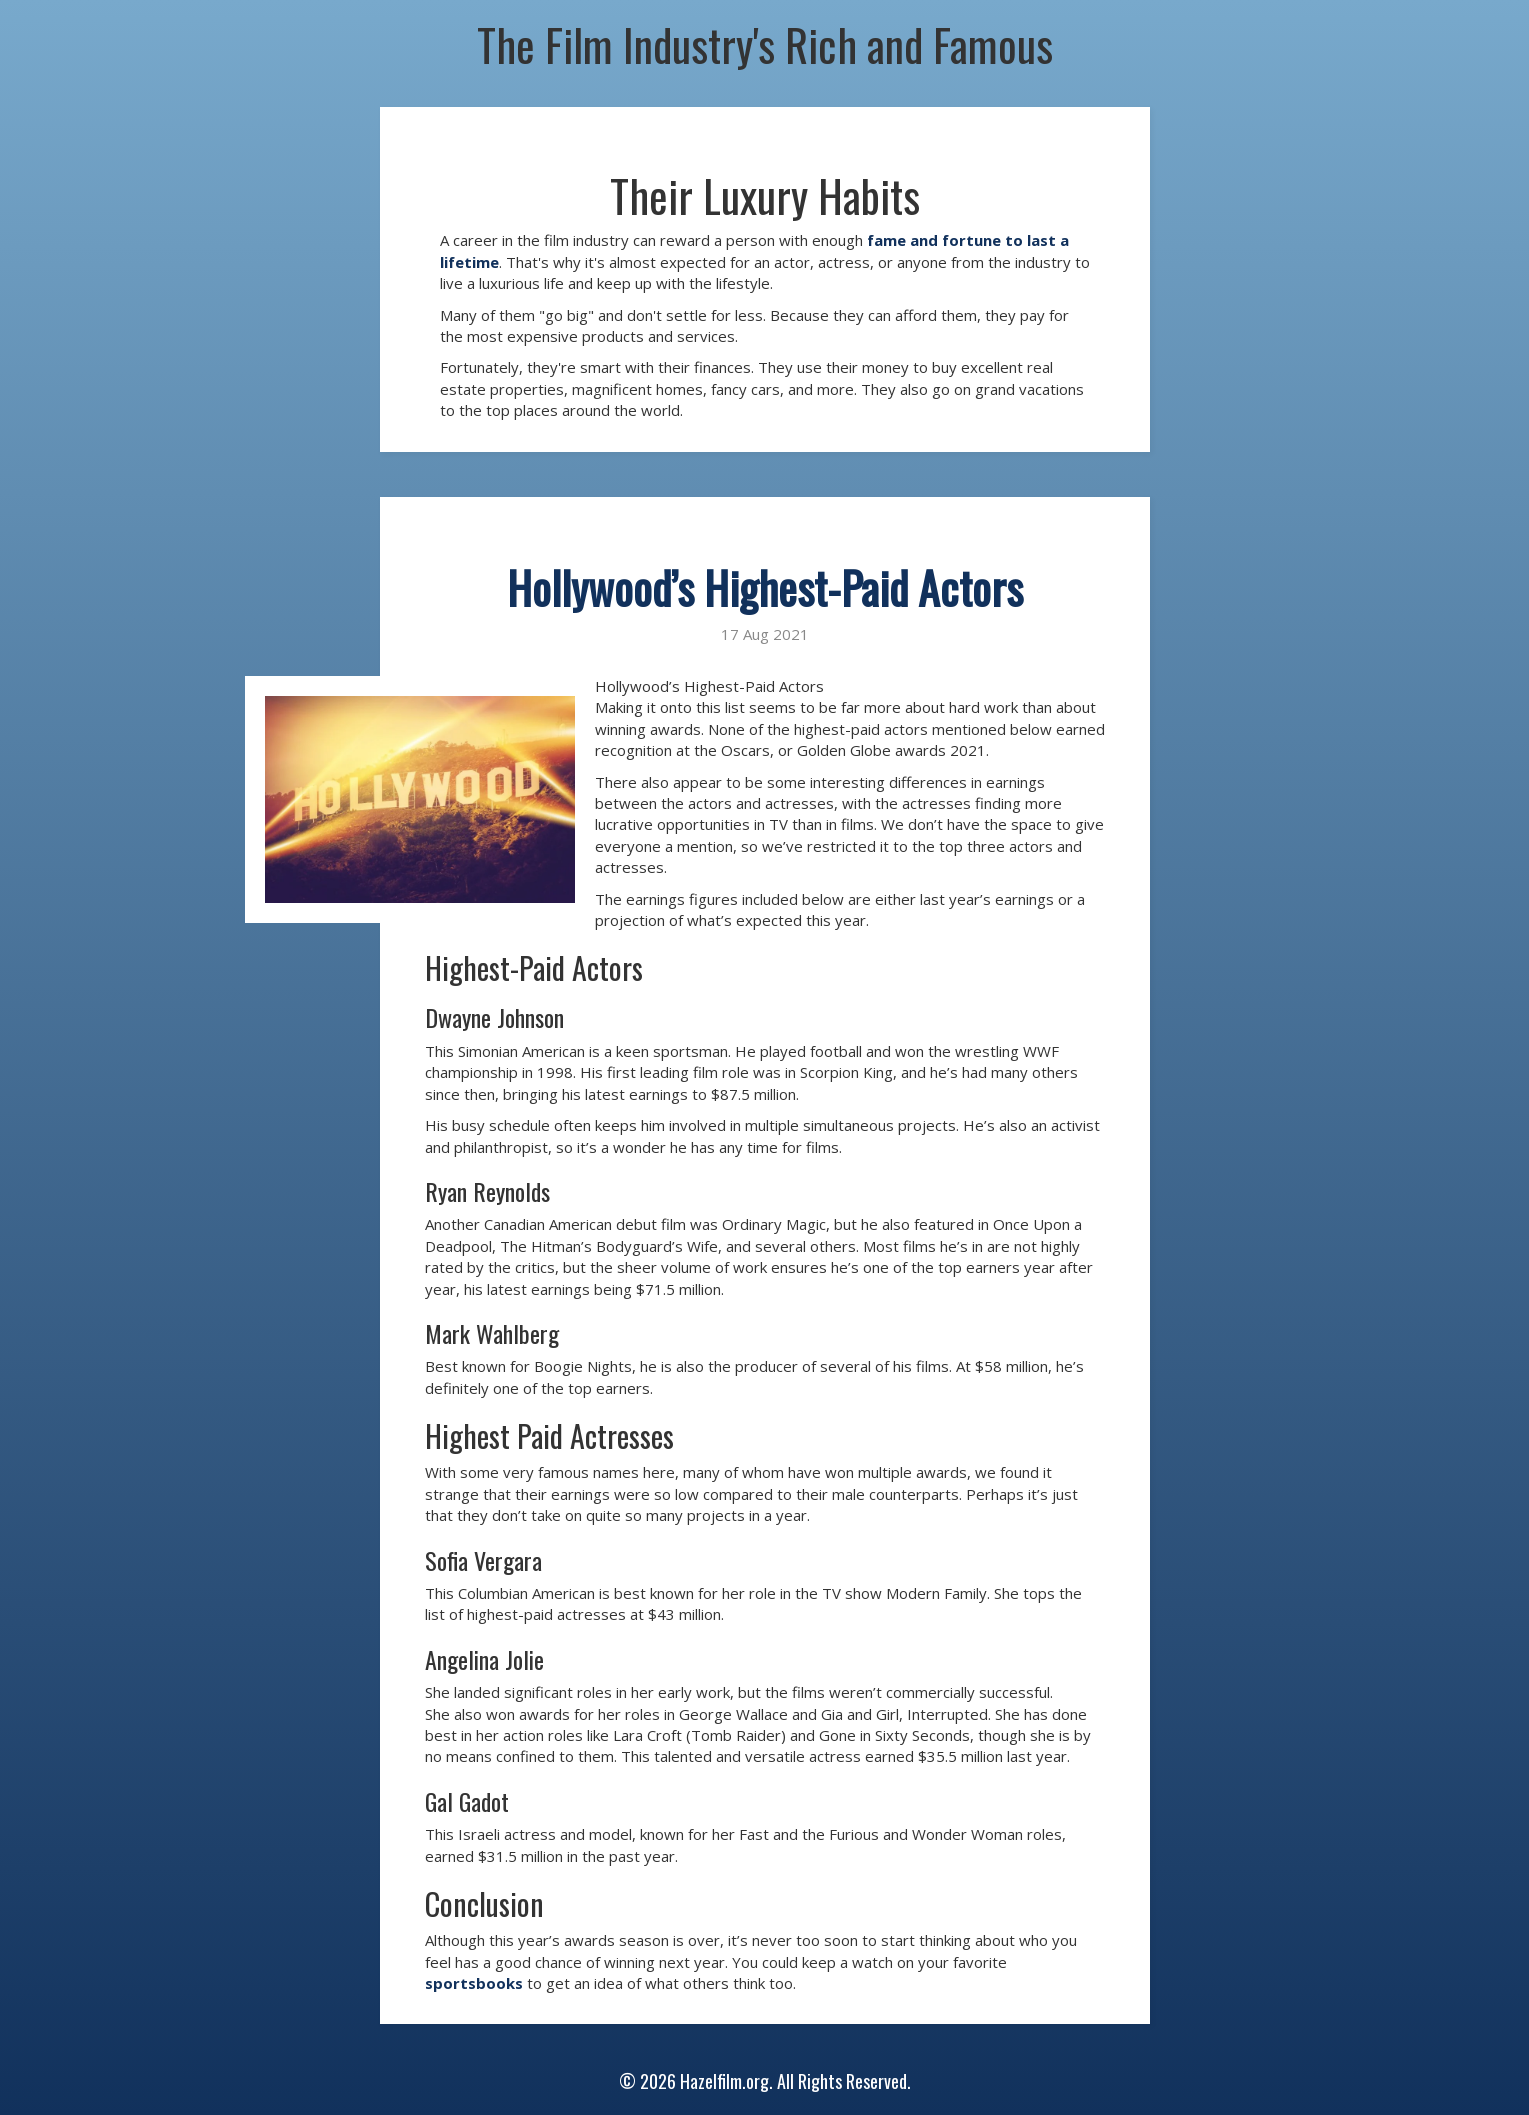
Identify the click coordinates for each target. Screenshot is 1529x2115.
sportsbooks (474, 1983)
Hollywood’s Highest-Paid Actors (765, 587)
